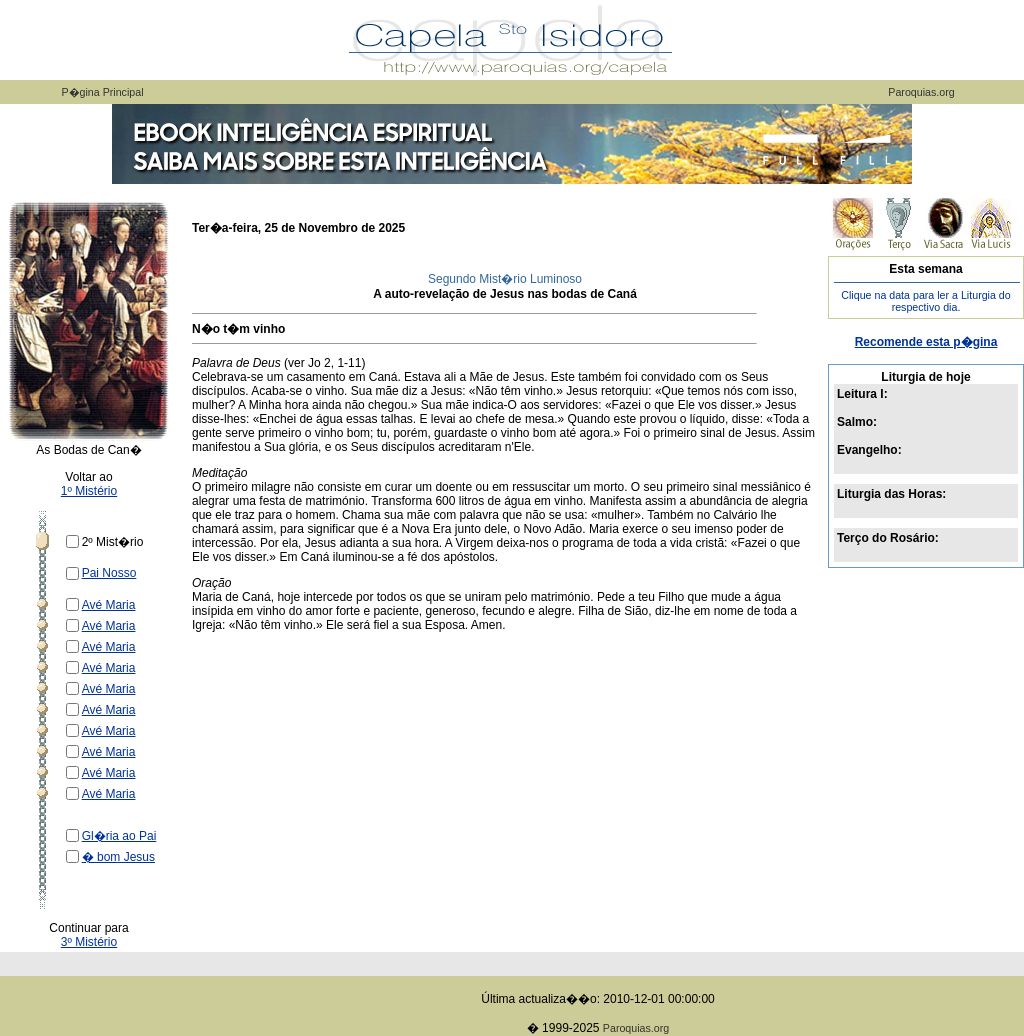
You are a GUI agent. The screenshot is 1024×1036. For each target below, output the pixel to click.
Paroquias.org (921, 92)
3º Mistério (89, 942)
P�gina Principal (102, 92)
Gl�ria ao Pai (119, 836)
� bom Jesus (118, 857)
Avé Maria (109, 605)
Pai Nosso (109, 573)
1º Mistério (89, 491)
